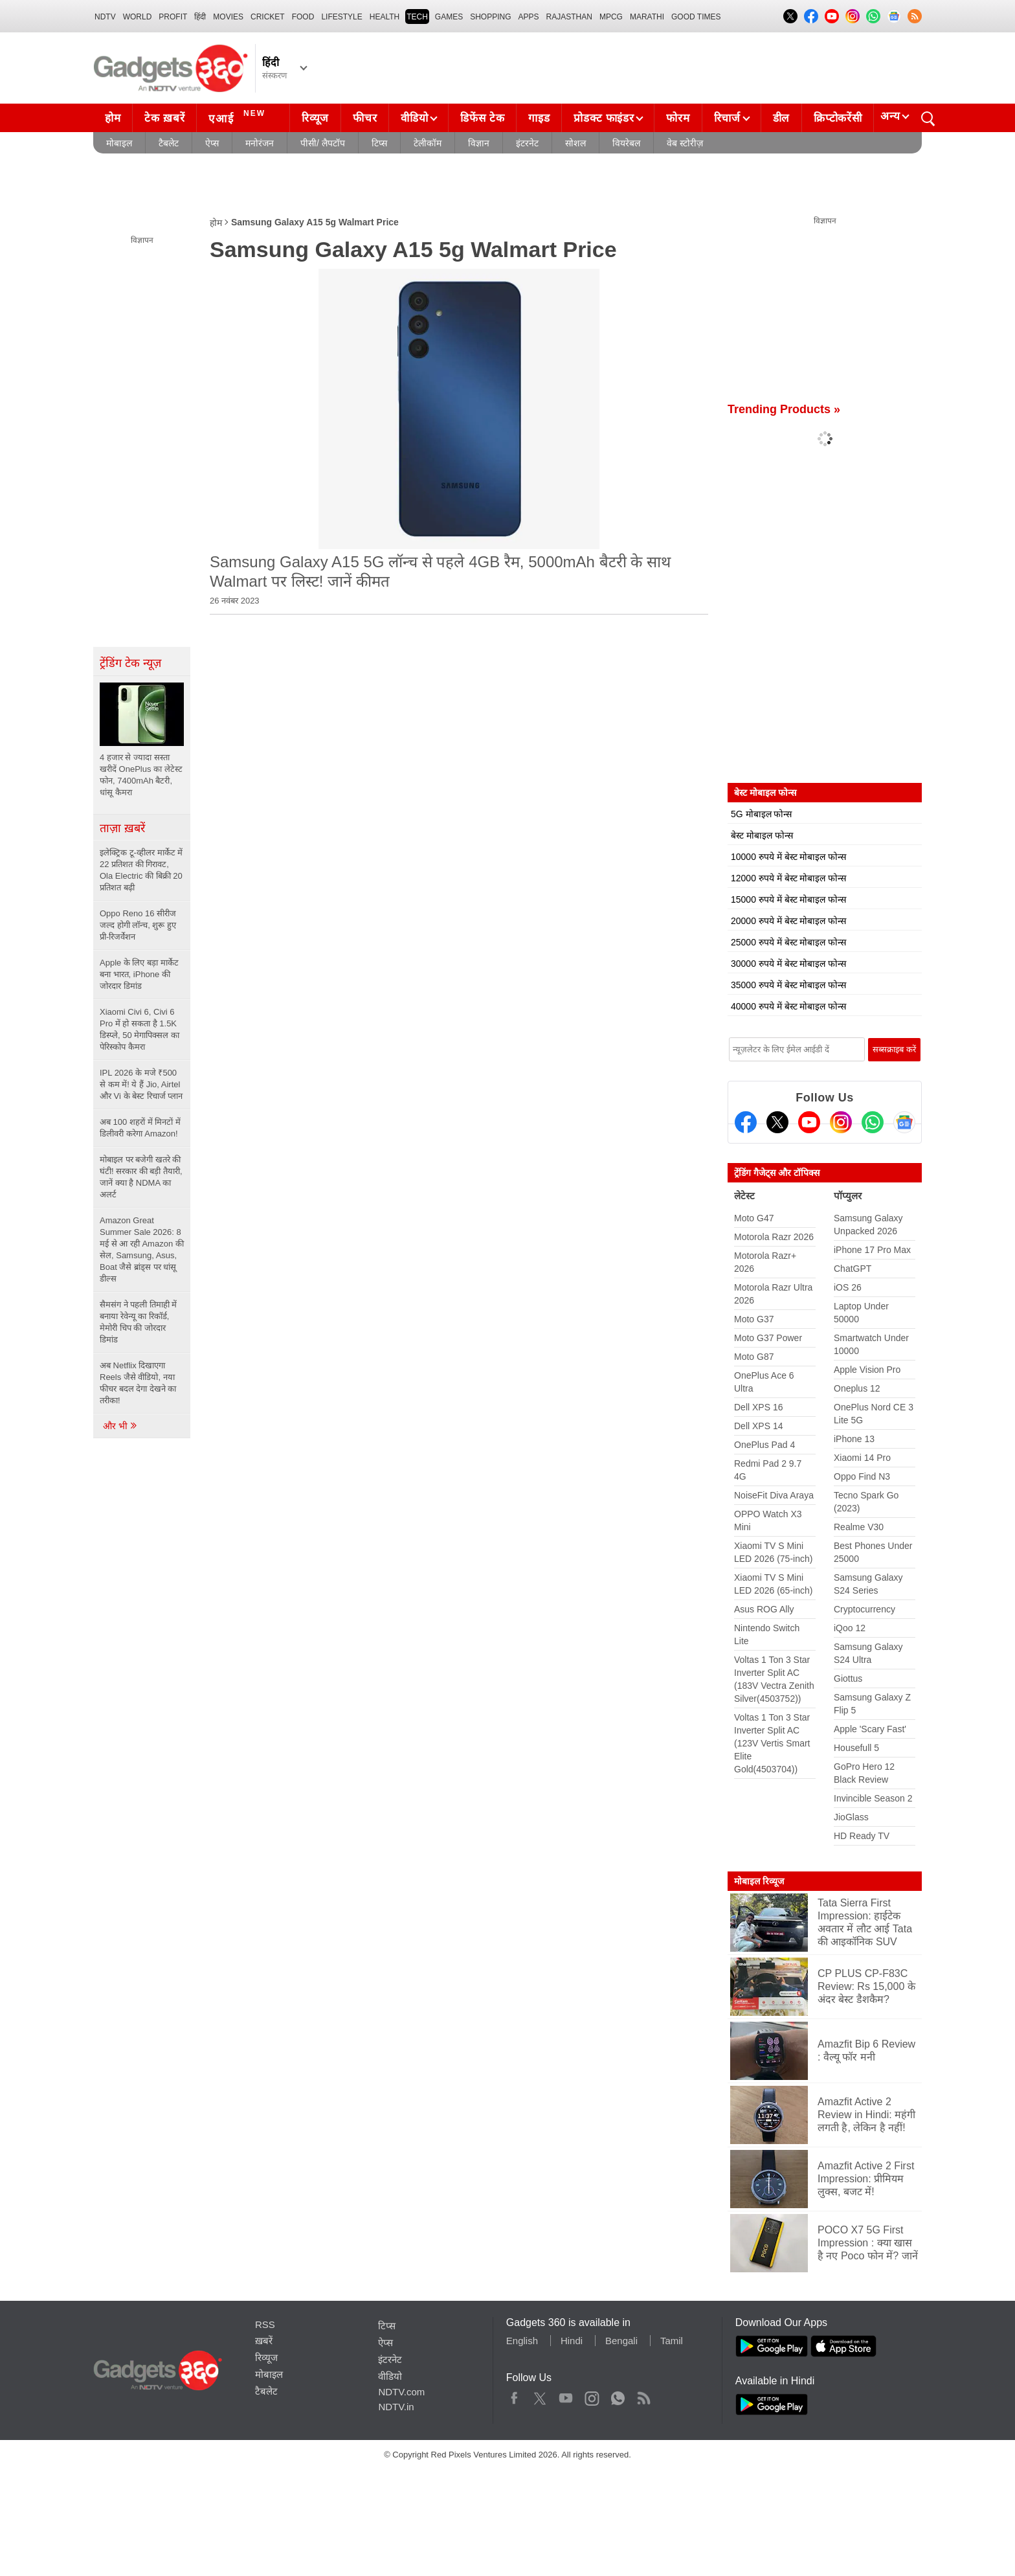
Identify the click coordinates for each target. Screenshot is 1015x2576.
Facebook (514, 2395)
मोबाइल (119, 143)
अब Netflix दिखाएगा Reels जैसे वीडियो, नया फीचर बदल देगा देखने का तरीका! (138, 1383)
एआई (238, 116)
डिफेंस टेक (482, 118)
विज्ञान (478, 143)
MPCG (611, 16)
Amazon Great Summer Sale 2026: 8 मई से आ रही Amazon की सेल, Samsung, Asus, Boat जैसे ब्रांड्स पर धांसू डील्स (142, 1249)
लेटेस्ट (744, 1195)
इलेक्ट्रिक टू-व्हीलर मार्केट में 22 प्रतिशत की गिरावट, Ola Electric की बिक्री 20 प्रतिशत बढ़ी (141, 870)
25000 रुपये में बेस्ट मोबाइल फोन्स (788, 942)
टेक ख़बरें (164, 118)
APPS (529, 16)
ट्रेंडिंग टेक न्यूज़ (130, 663)
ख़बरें (264, 2340)
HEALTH (384, 16)
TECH (417, 16)
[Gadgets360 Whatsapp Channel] (873, 1122)
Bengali (621, 2340)
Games (449, 16)
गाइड (539, 118)
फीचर (365, 118)
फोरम (677, 118)
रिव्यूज (315, 118)
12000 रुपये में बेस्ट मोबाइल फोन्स (788, 878)
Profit (173, 16)
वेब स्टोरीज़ (685, 143)
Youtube (566, 2395)
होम (112, 118)
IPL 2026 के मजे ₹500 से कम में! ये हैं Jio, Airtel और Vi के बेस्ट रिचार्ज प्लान (141, 1084)
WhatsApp (618, 2395)
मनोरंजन (259, 143)
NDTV (105, 16)
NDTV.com (401, 2391)
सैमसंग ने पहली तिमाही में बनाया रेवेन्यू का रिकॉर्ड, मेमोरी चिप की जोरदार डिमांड (138, 1322)
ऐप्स (212, 143)
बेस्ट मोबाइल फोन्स (762, 835)
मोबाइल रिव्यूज (759, 1881)
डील (781, 118)
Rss (643, 2395)
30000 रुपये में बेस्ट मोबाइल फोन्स (788, 963)
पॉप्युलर (848, 1195)
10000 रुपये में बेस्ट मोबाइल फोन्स (788, 857)
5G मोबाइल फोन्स (761, 814)
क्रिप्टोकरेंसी (838, 118)
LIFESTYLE (341, 16)
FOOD (303, 16)
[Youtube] (809, 1122)
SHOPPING (490, 16)
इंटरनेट (527, 143)
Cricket (268, 16)
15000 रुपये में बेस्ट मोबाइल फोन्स (788, 899)
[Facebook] (746, 1122)
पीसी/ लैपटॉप (322, 143)
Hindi (572, 2340)
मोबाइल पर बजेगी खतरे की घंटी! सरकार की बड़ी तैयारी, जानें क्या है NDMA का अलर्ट (141, 1177)
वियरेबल (626, 143)
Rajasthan (569, 16)
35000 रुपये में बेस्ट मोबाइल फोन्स (788, 985)
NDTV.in (396, 2406)
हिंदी (200, 16)
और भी (120, 1426)
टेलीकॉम (427, 143)
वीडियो (414, 118)
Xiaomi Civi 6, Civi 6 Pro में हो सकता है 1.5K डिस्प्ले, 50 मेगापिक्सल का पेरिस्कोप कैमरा (139, 1029)
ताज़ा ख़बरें (122, 828)
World (137, 16)
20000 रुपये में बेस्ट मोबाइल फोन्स (788, 921)
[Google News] (904, 1122)
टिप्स (379, 143)
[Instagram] (841, 1122)
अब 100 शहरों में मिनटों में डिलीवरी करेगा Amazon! (140, 1127)
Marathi (647, 16)
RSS (265, 2324)
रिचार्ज (727, 118)
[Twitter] (777, 1122)
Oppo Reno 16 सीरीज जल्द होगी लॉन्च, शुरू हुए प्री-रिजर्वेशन (138, 925)
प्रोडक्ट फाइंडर (604, 118)
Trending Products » (784, 409)
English (522, 2340)
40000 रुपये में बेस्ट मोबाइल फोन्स (788, 1006)
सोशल (575, 143)
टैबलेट (169, 143)
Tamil (671, 2340)
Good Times (695, 16)
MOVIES (228, 16)
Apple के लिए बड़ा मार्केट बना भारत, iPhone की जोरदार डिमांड (139, 974)
